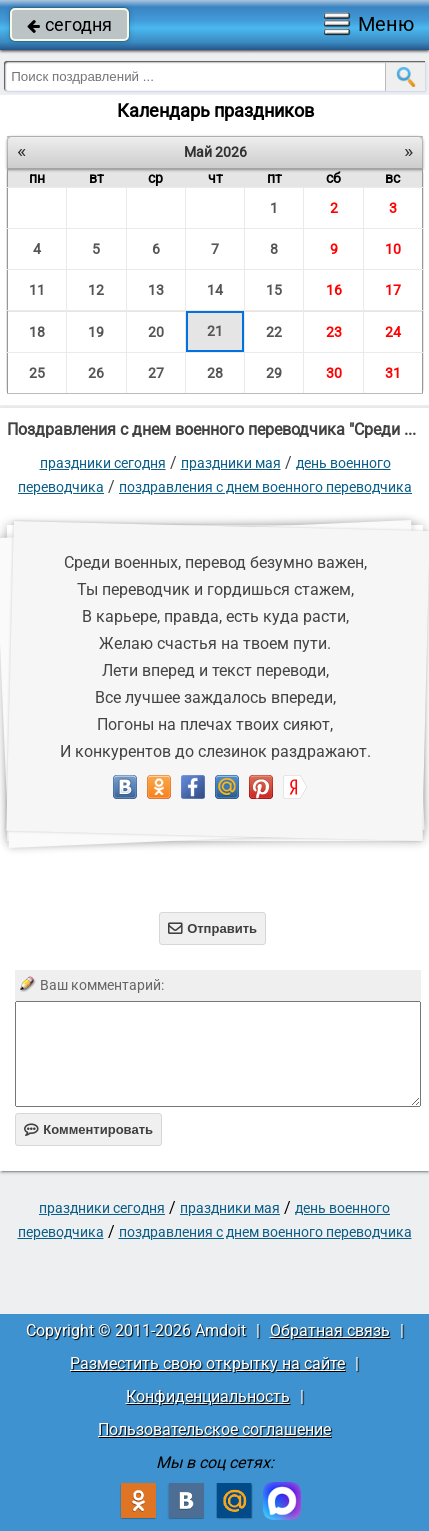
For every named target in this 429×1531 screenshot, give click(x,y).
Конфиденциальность (208, 1396)
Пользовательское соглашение (214, 1429)
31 (393, 373)
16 (334, 290)
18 (37, 332)
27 (156, 373)
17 (393, 290)
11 (37, 290)
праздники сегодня (103, 463)
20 (156, 332)
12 (96, 290)
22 (274, 332)
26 (96, 373)
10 (393, 249)
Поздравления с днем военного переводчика (265, 487)
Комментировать (88, 1129)
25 (37, 373)
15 (274, 290)
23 (334, 332)
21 (215, 331)
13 (156, 290)
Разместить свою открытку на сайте (207, 1363)
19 (96, 332)
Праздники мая (231, 463)
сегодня (69, 24)
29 (274, 373)
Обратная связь (330, 1330)
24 (393, 332)
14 (215, 290)
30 (334, 373)
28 (215, 373)
